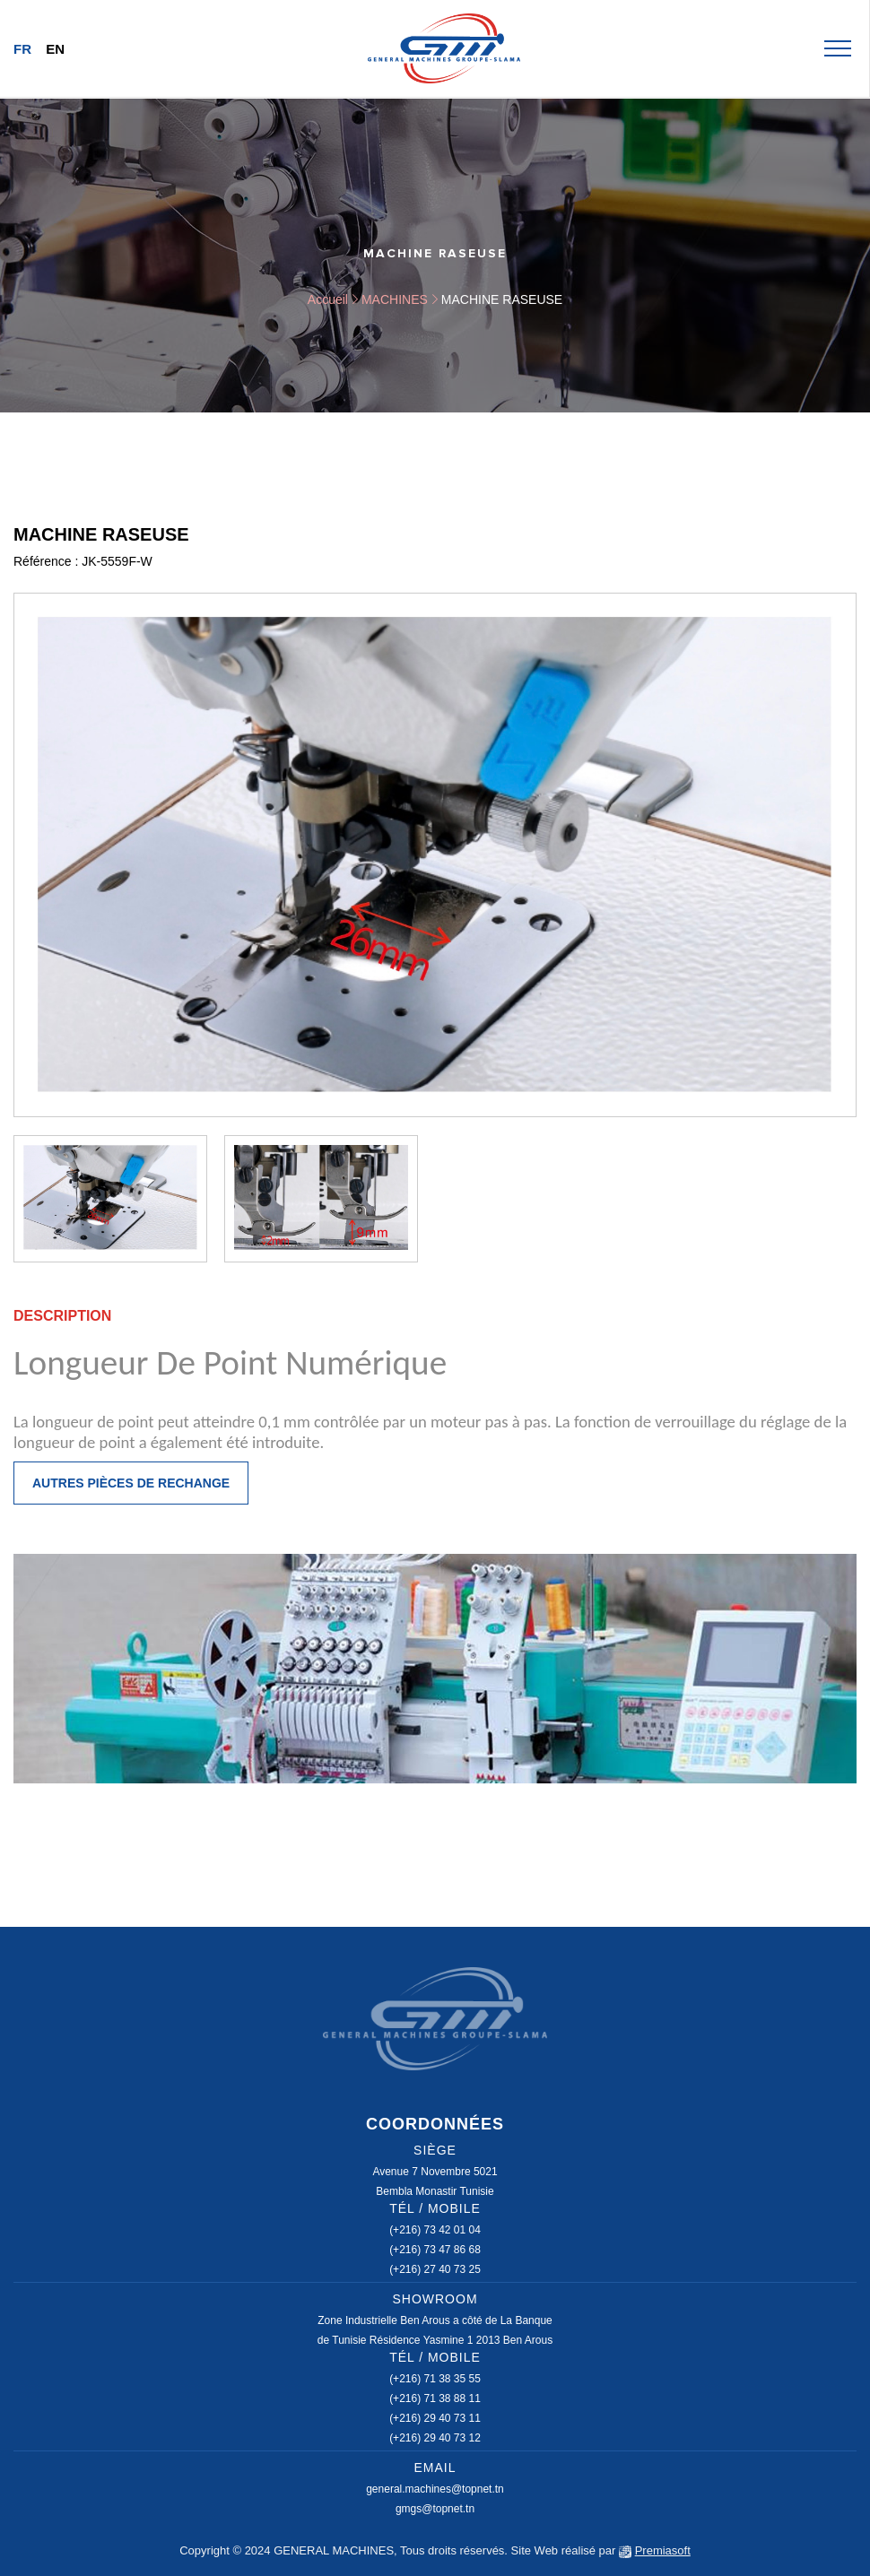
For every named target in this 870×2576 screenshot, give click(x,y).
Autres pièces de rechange (131, 1483)
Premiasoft (663, 2550)
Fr (22, 48)
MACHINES (394, 299)
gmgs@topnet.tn (435, 2508)
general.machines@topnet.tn (435, 2489)
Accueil (328, 299)
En (55, 48)
